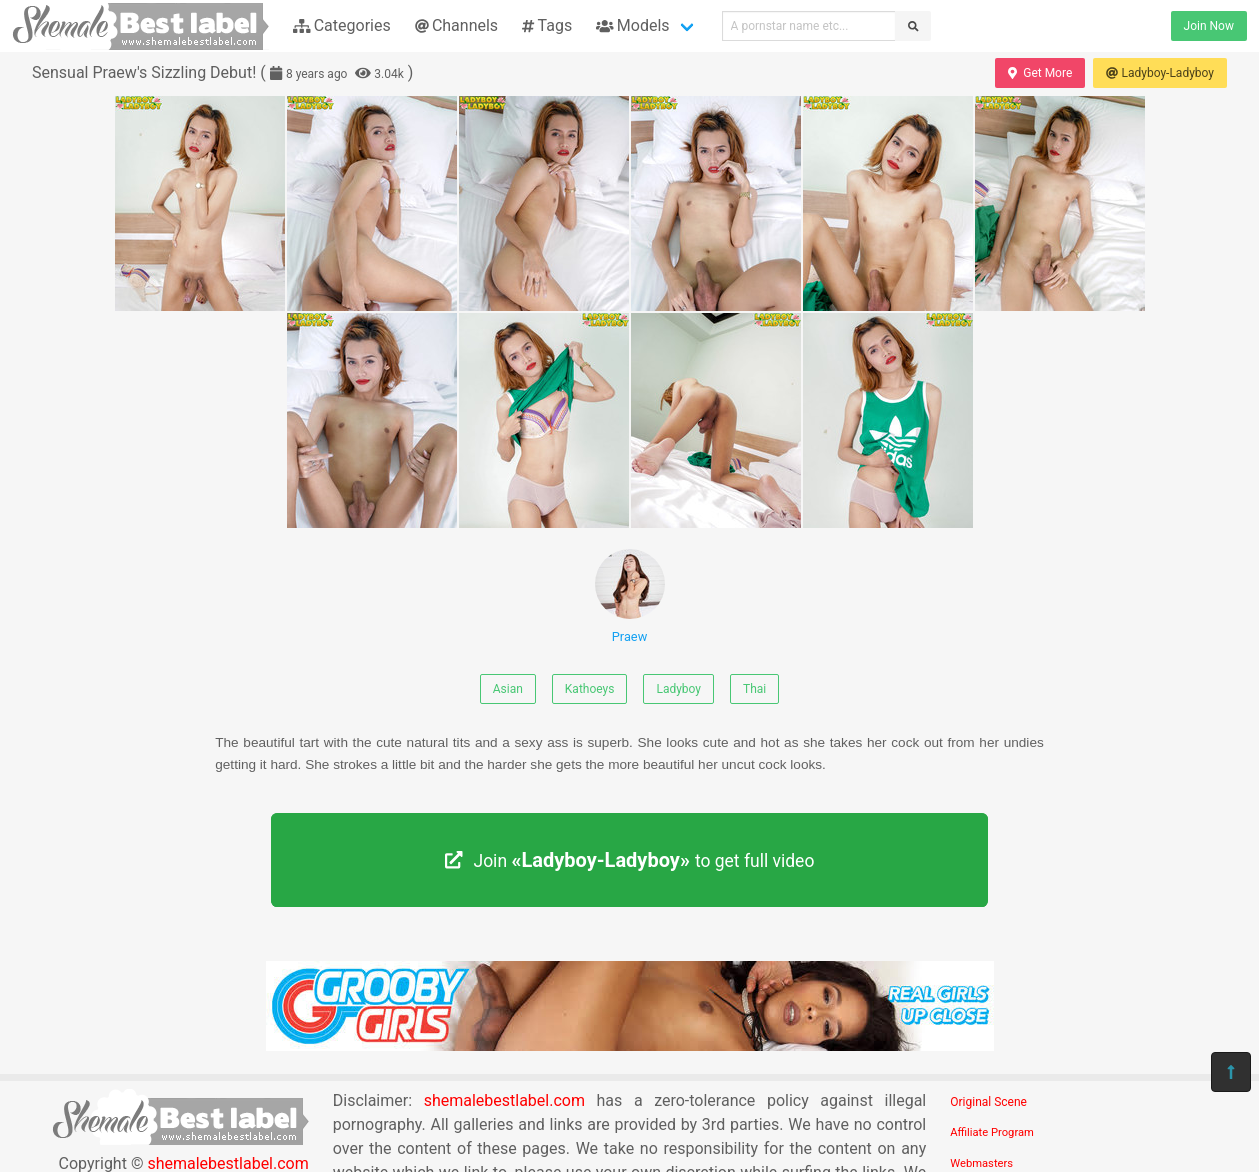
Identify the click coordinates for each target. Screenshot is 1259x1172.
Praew (630, 596)
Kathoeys (590, 689)
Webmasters (981, 1163)
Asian (508, 689)
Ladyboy (678, 689)
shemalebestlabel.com (504, 1100)
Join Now (1209, 26)
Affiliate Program (992, 1132)
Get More (1040, 73)
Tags (547, 25)
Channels (456, 25)
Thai (754, 689)
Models (632, 25)
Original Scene (988, 1102)
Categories (342, 25)
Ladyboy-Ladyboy (1160, 73)
